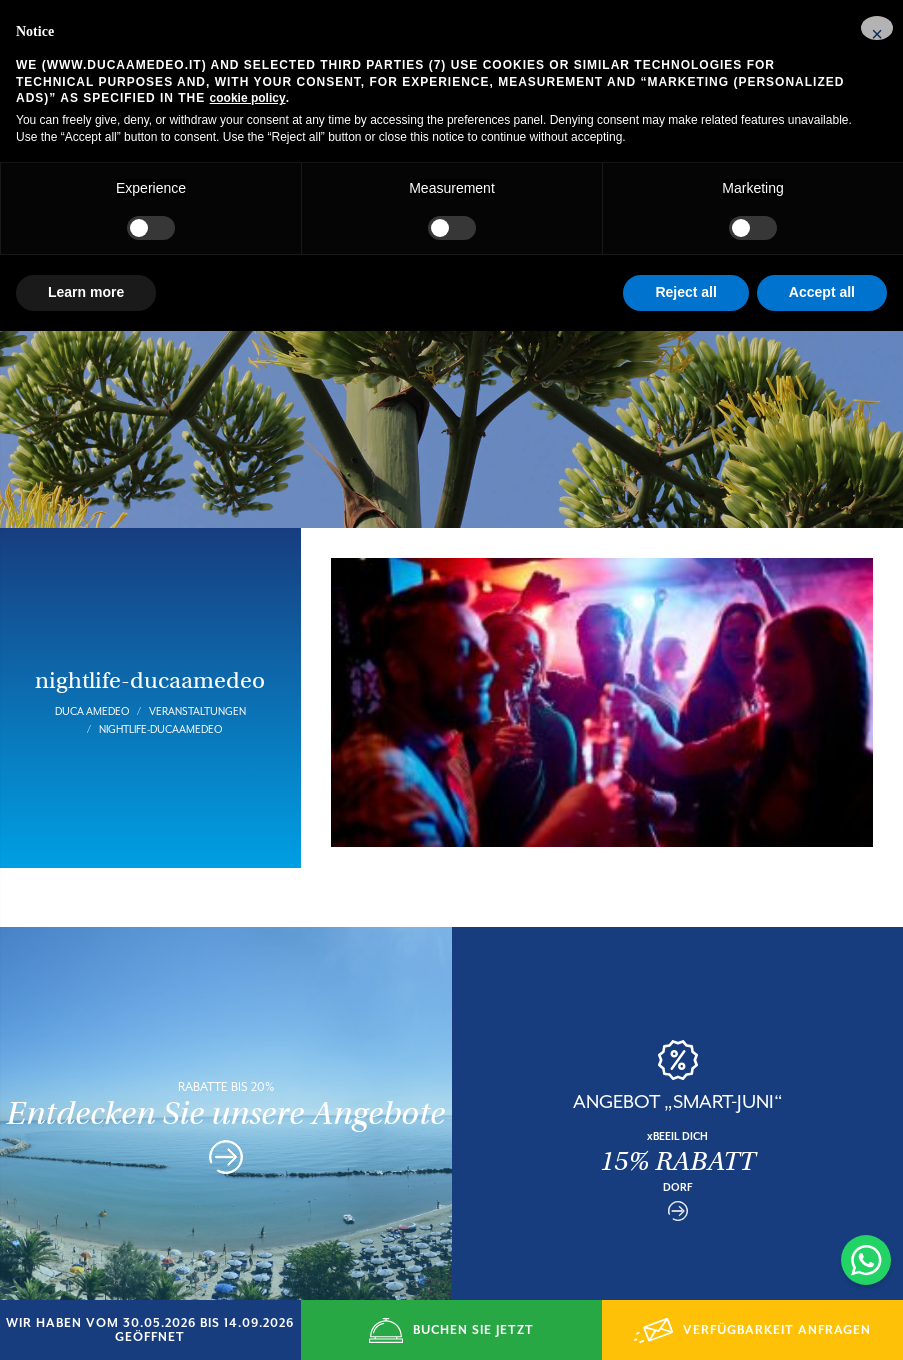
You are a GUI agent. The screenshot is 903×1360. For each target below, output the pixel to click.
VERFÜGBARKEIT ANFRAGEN (752, 1330)
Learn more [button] (86, 292)
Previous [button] (472, 1113)
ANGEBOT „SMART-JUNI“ (678, 1083)
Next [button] (883, 1113)
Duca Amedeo (92, 693)
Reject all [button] (685, 292)
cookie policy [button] (248, 98)
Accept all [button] (822, 292)
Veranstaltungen (197, 693)
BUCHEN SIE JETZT (451, 1330)
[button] (877, 28)
